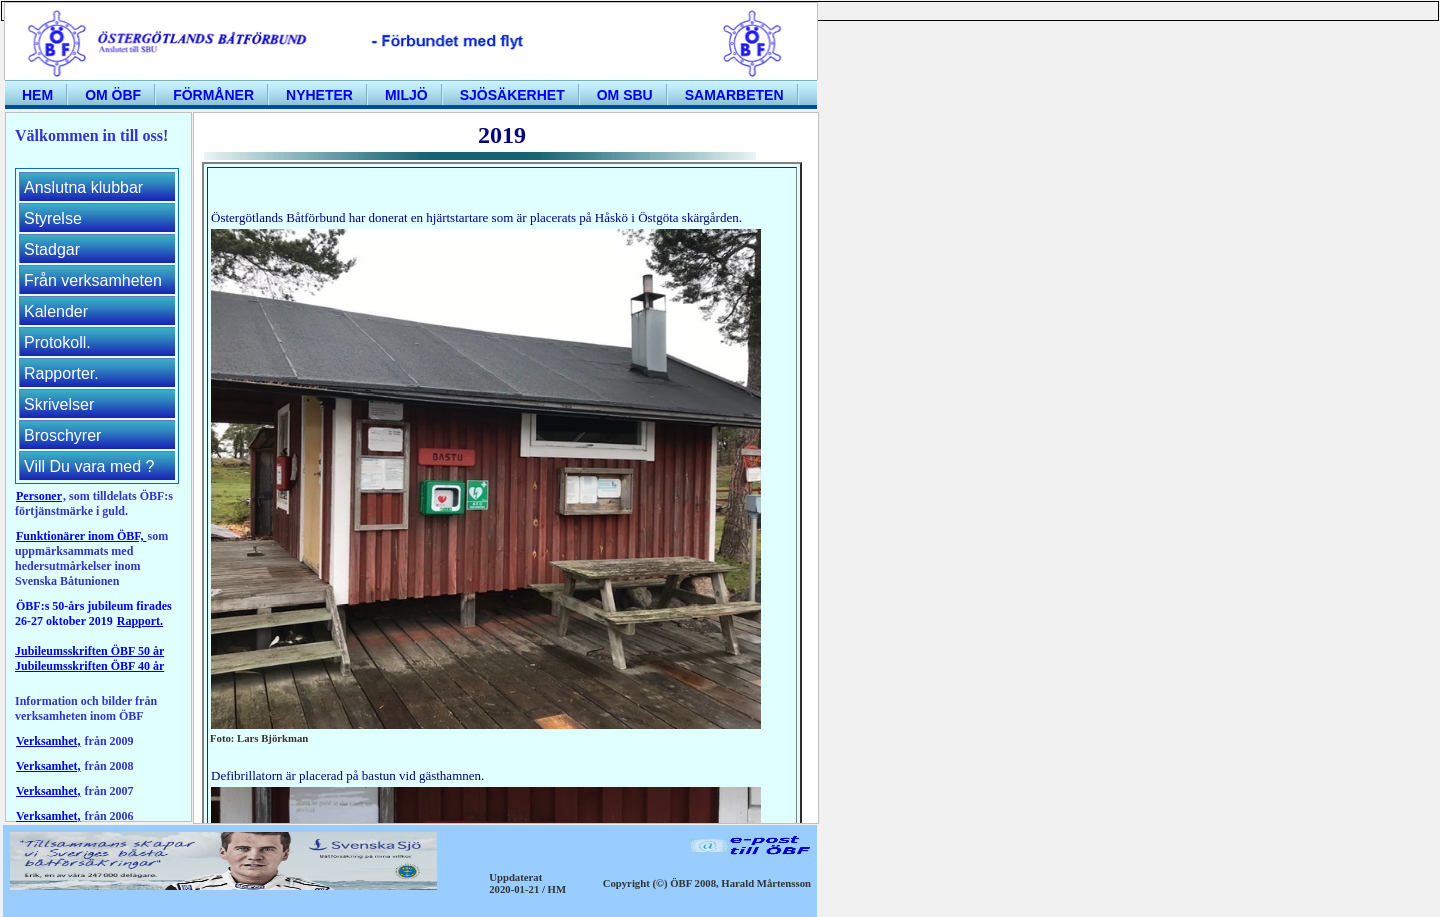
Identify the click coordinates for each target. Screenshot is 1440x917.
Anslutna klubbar (83, 187)
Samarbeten (734, 95)
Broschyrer (62, 435)
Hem (37, 95)
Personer (39, 496)
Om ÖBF (113, 95)
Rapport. (140, 621)
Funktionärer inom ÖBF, (81, 536)
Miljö (406, 95)
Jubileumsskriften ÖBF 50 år (89, 651)
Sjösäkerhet (512, 95)
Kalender (56, 311)
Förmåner (213, 95)
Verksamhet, (48, 741)
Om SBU (625, 95)
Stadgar (52, 249)
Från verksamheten (93, 280)
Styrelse (53, 218)
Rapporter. (61, 373)
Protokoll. (57, 342)
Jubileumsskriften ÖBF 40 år (89, 666)
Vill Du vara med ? (89, 466)
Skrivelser (59, 404)
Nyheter (319, 95)
